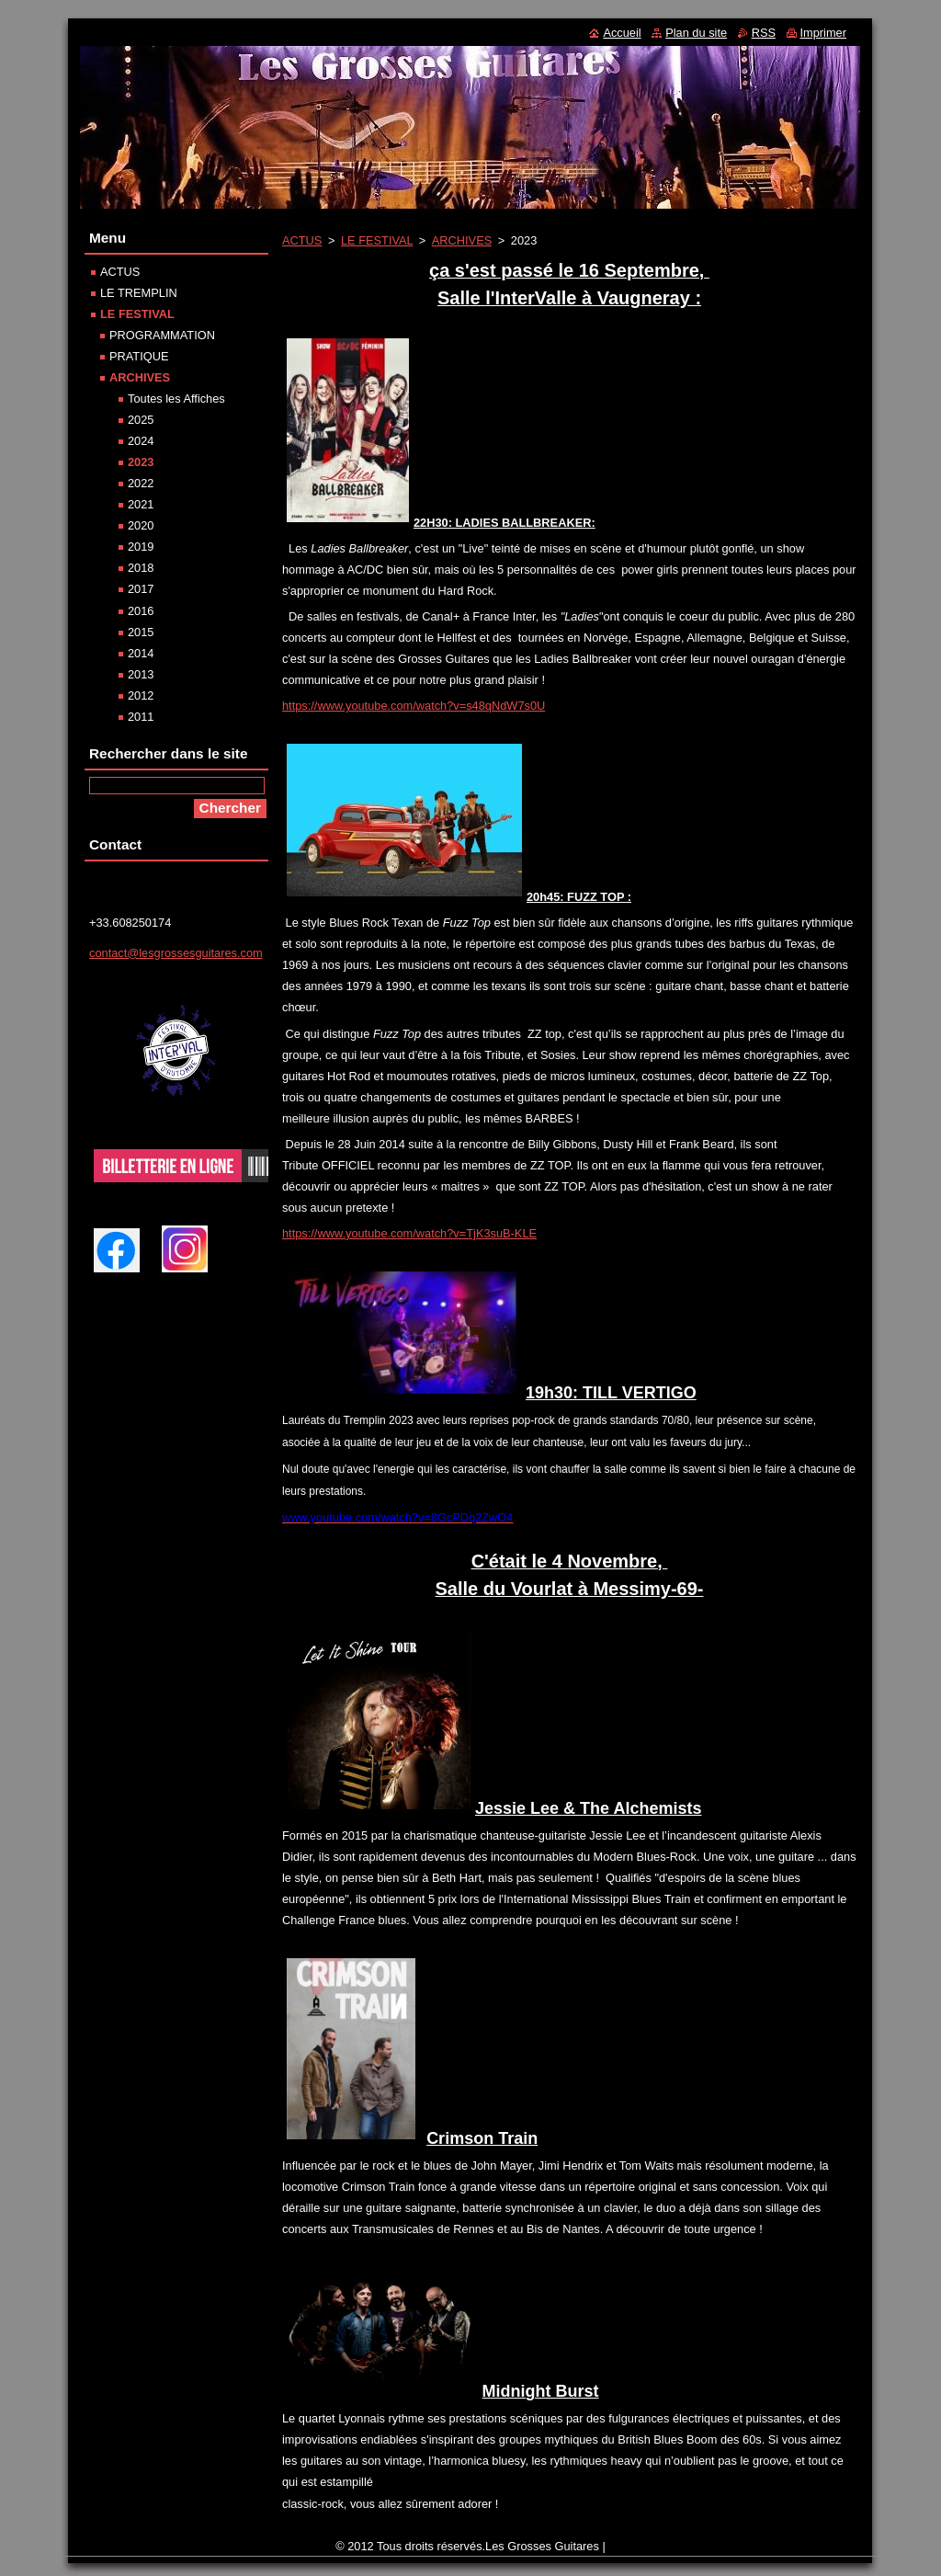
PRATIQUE (138, 356)
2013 (140, 674)
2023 (140, 462)
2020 (140, 525)
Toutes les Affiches (176, 398)
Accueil (622, 33)
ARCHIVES (462, 240)
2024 (140, 441)
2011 (140, 717)
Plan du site (696, 33)
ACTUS (302, 240)
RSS (764, 33)
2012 (140, 695)
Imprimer (823, 33)
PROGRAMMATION (162, 335)
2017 (140, 589)
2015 (140, 632)
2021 (140, 504)
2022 (140, 483)
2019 (140, 546)
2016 (140, 611)
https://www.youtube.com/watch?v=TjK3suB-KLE (409, 1233)
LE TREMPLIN (138, 293)
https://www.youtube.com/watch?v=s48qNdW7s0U (413, 705)
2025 (140, 420)
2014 (140, 653)
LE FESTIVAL (377, 240)
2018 (140, 568)
